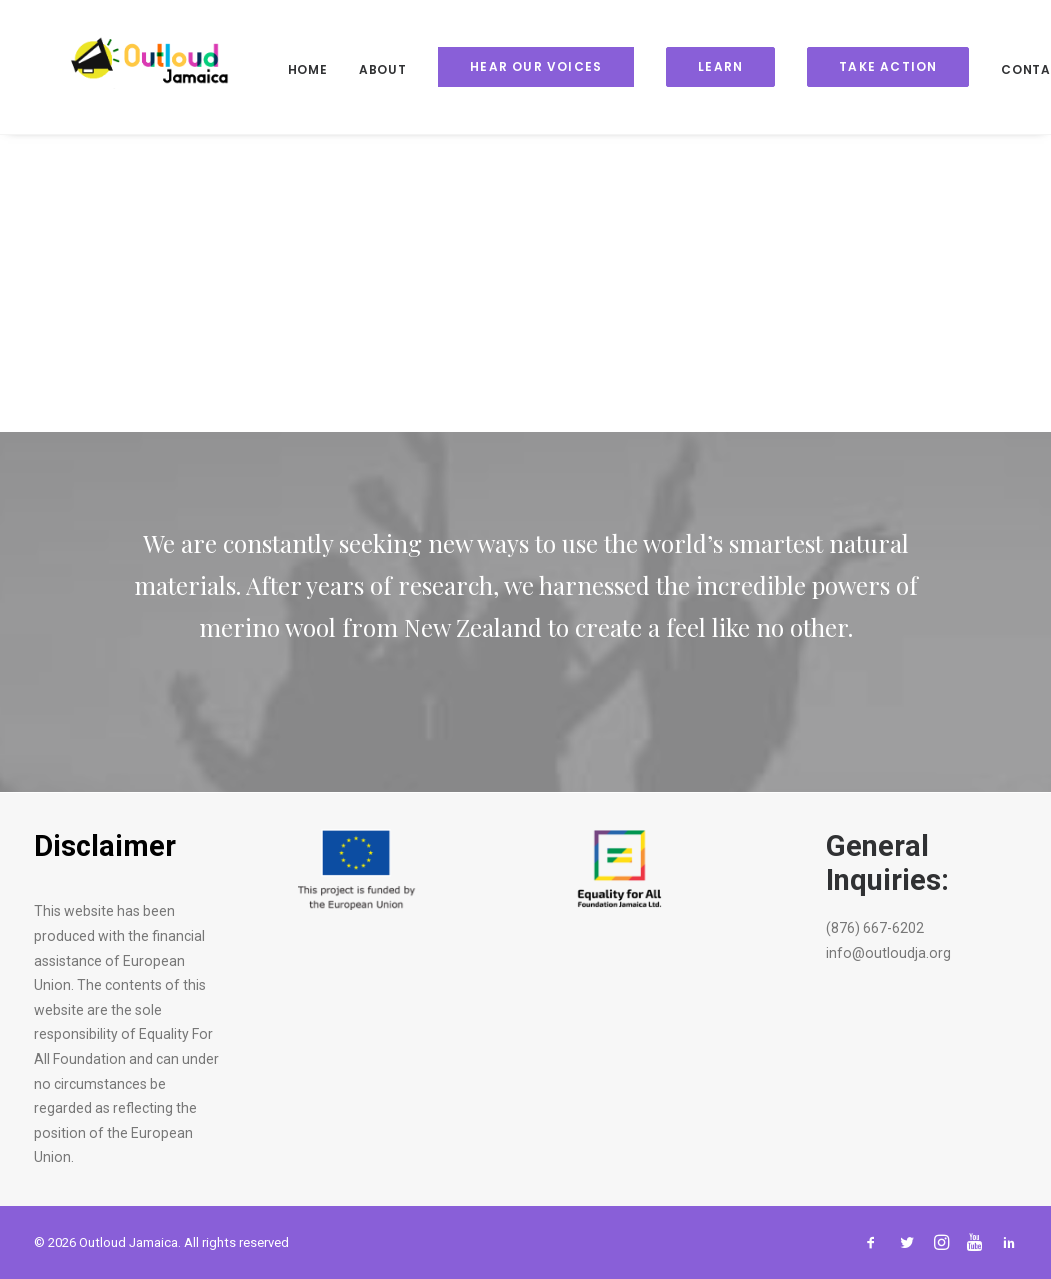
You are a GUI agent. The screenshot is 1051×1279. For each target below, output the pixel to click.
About (352, 69)
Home (277, 69)
